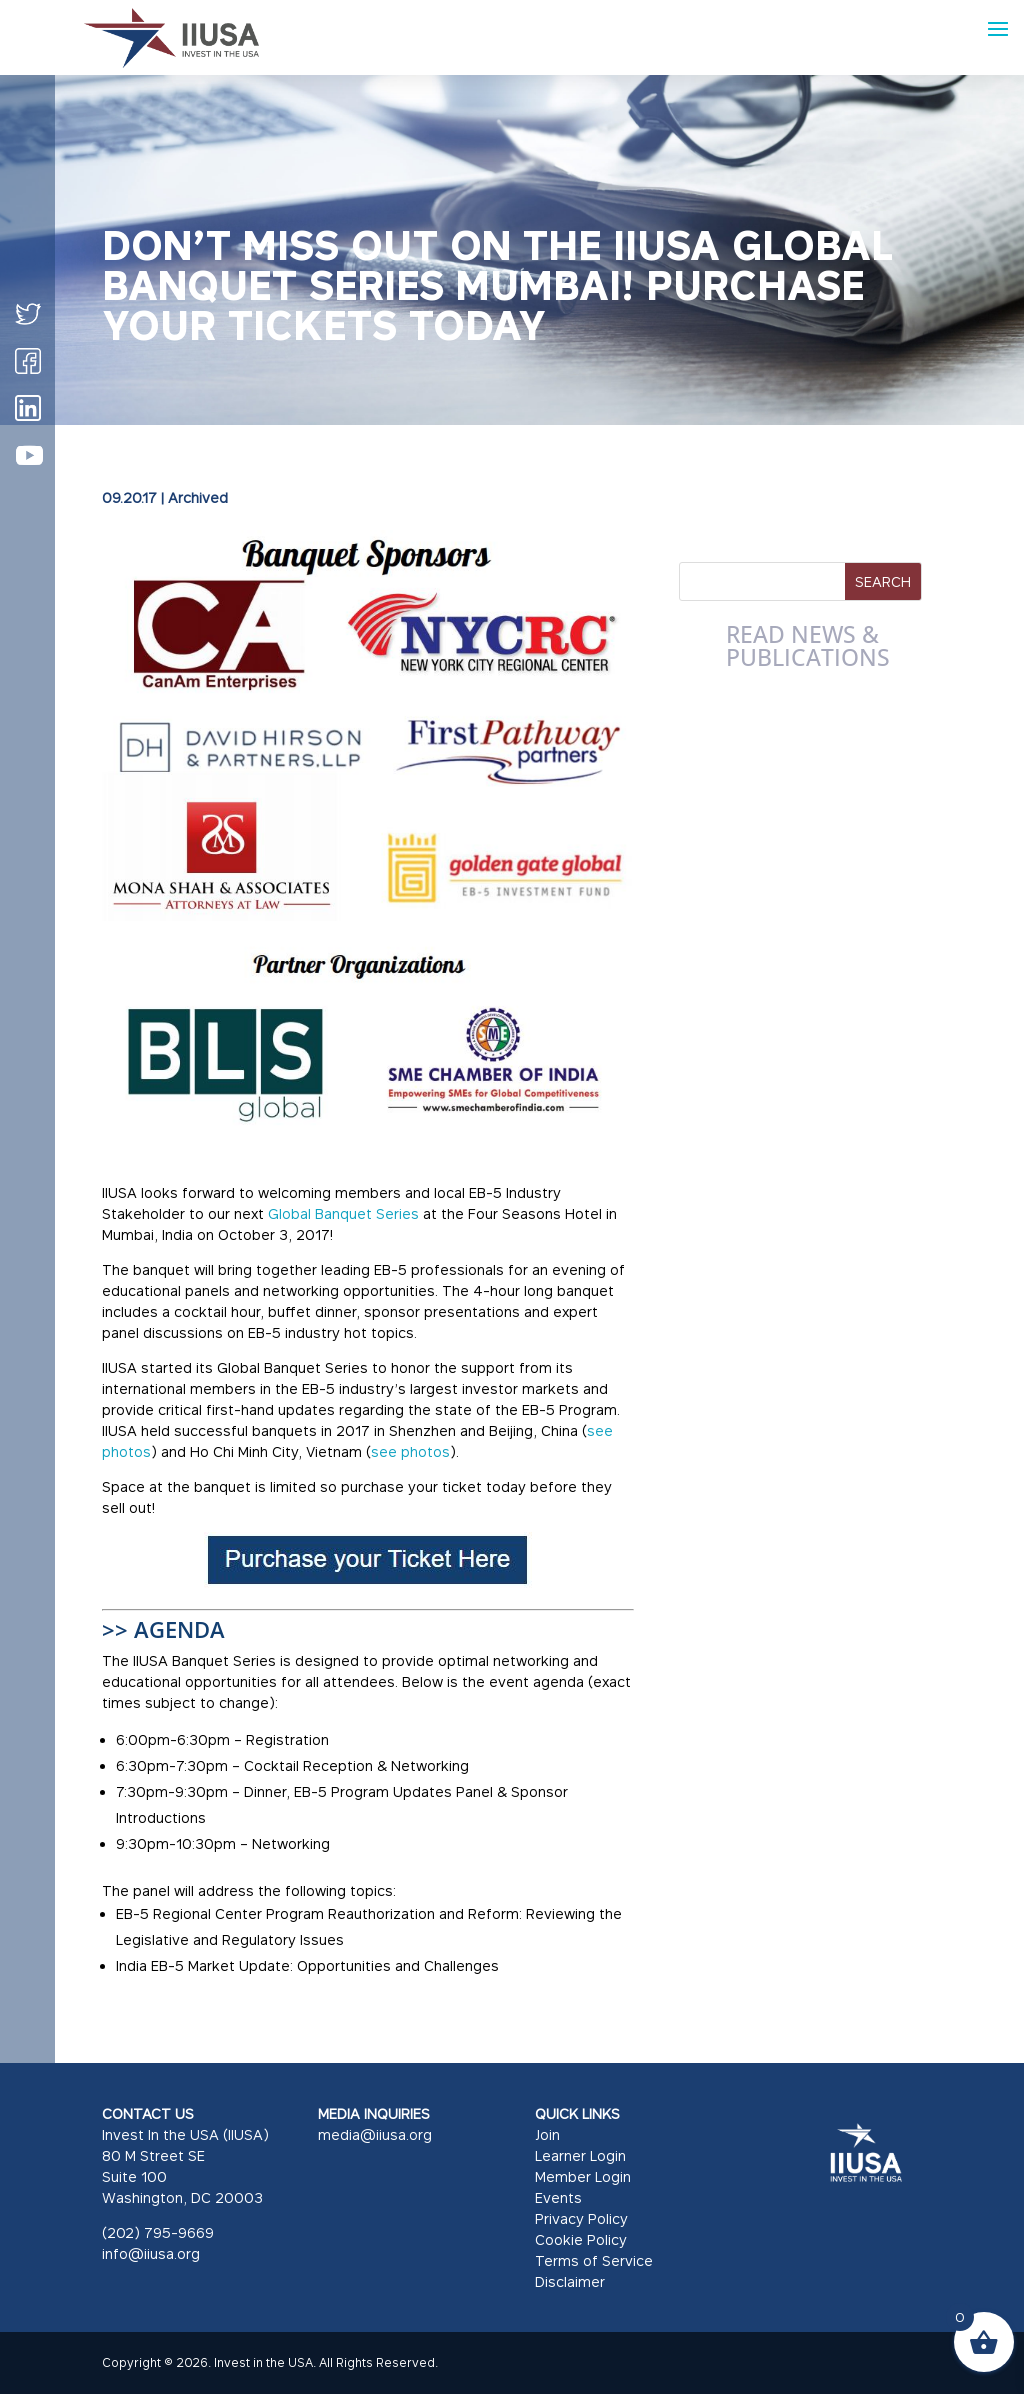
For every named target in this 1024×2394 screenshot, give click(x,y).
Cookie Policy (581, 2239)
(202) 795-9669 (158, 2232)
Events (558, 2197)
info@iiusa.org (151, 2253)
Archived (198, 497)
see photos (410, 1451)
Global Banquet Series (343, 1213)
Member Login (583, 2176)
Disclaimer (570, 2281)
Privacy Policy (581, 2218)
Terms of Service (594, 2260)
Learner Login (580, 2155)
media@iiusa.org (375, 2134)
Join (547, 2134)
